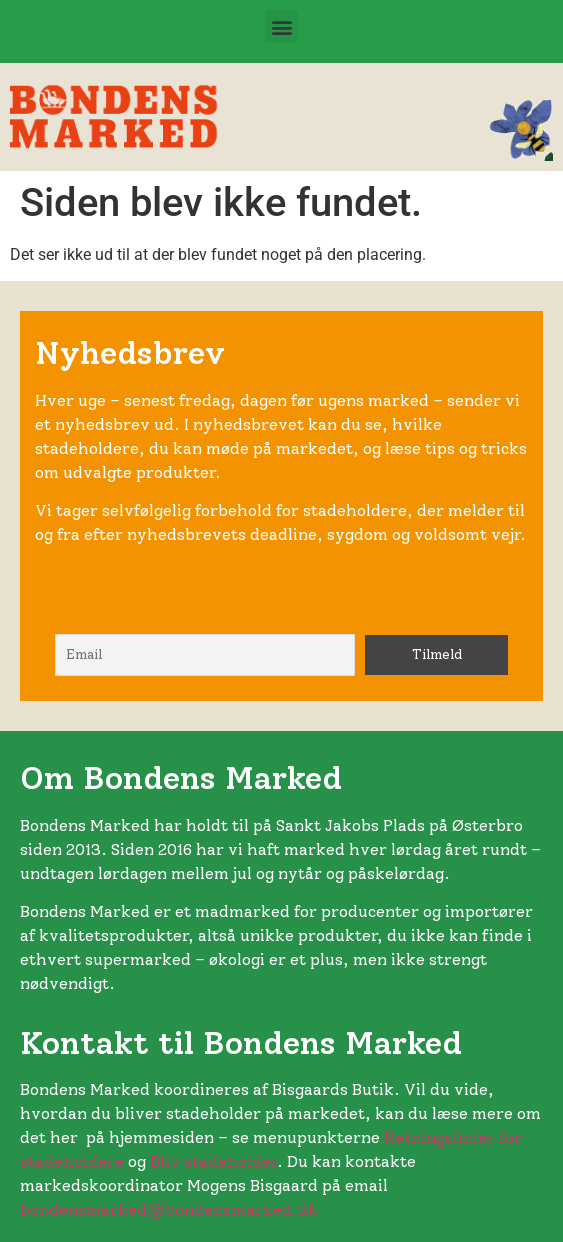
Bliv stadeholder (213, 1161)
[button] (281, 26)
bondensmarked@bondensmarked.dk (169, 1209)
